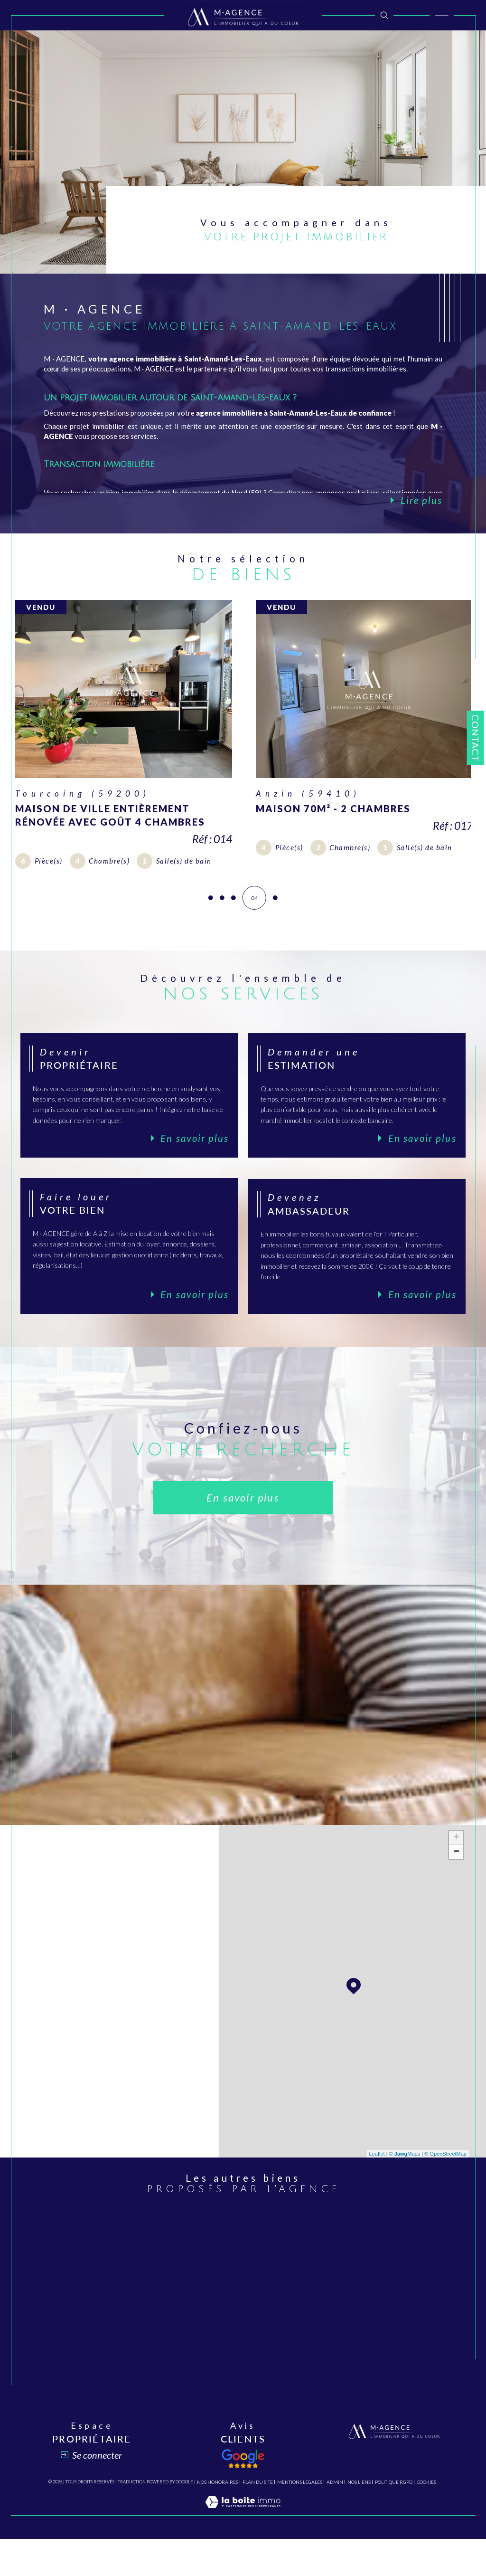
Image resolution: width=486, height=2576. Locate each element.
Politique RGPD (393, 2519)
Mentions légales (299, 2519)
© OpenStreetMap (445, 2183)
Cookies (426, 2519)
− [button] (456, 1882)
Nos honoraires (217, 2519)
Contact (475, 737)
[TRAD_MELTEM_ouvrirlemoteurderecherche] (384, 15)
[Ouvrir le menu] (442, 15)
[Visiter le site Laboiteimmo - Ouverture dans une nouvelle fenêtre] (242, 2548)
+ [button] (456, 1868)
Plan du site (258, 2519)
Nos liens (359, 2519)
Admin (335, 2519)
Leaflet (377, 2183)
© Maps (405, 2183)
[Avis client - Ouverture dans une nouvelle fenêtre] (243, 2495)
